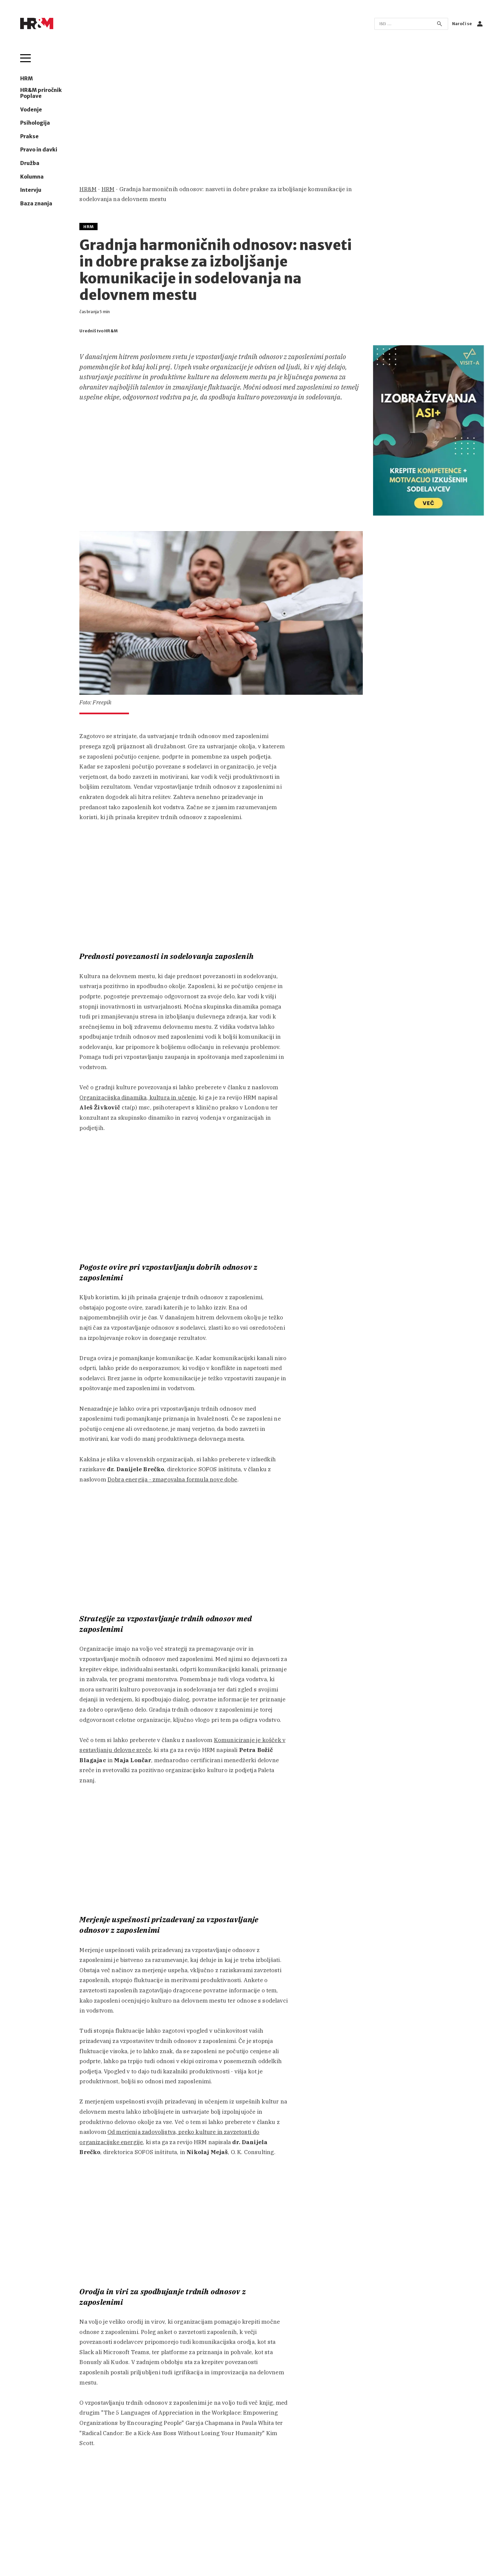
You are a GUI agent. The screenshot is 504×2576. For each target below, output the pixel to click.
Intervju (30, 190)
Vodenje (31, 110)
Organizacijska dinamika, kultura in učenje (137, 1097)
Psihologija (35, 123)
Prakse (29, 137)
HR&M (88, 189)
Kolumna (32, 177)
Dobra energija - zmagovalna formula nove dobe (172, 1479)
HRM (26, 79)
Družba (29, 163)
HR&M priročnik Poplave (41, 93)
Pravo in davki (38, 150)
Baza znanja (36, 204)
